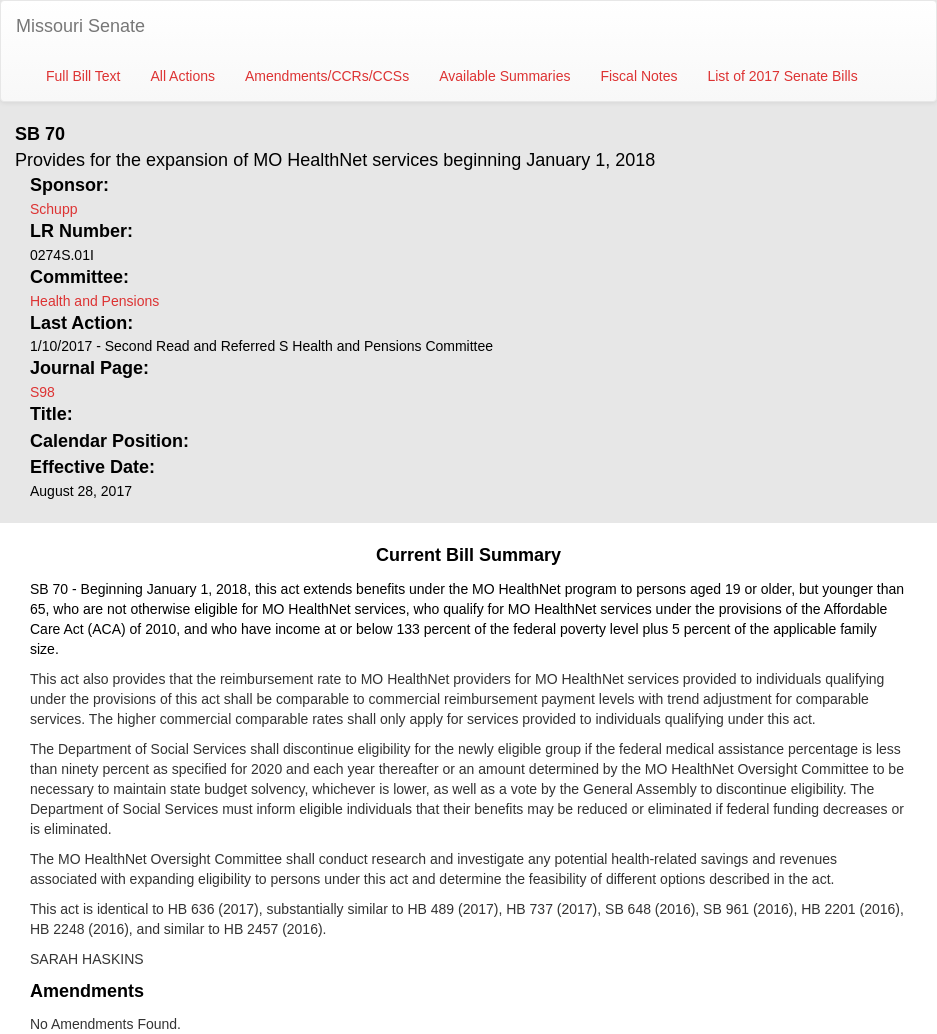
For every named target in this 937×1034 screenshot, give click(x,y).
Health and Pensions (94, 301)
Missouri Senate (80, 26)
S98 (42, 392)
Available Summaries (504, 76)
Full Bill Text (83, 76)
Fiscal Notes (638, 76)
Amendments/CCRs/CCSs (327, 76)
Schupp (53, 209)
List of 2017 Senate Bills (782, 76)
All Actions (182, 76)
